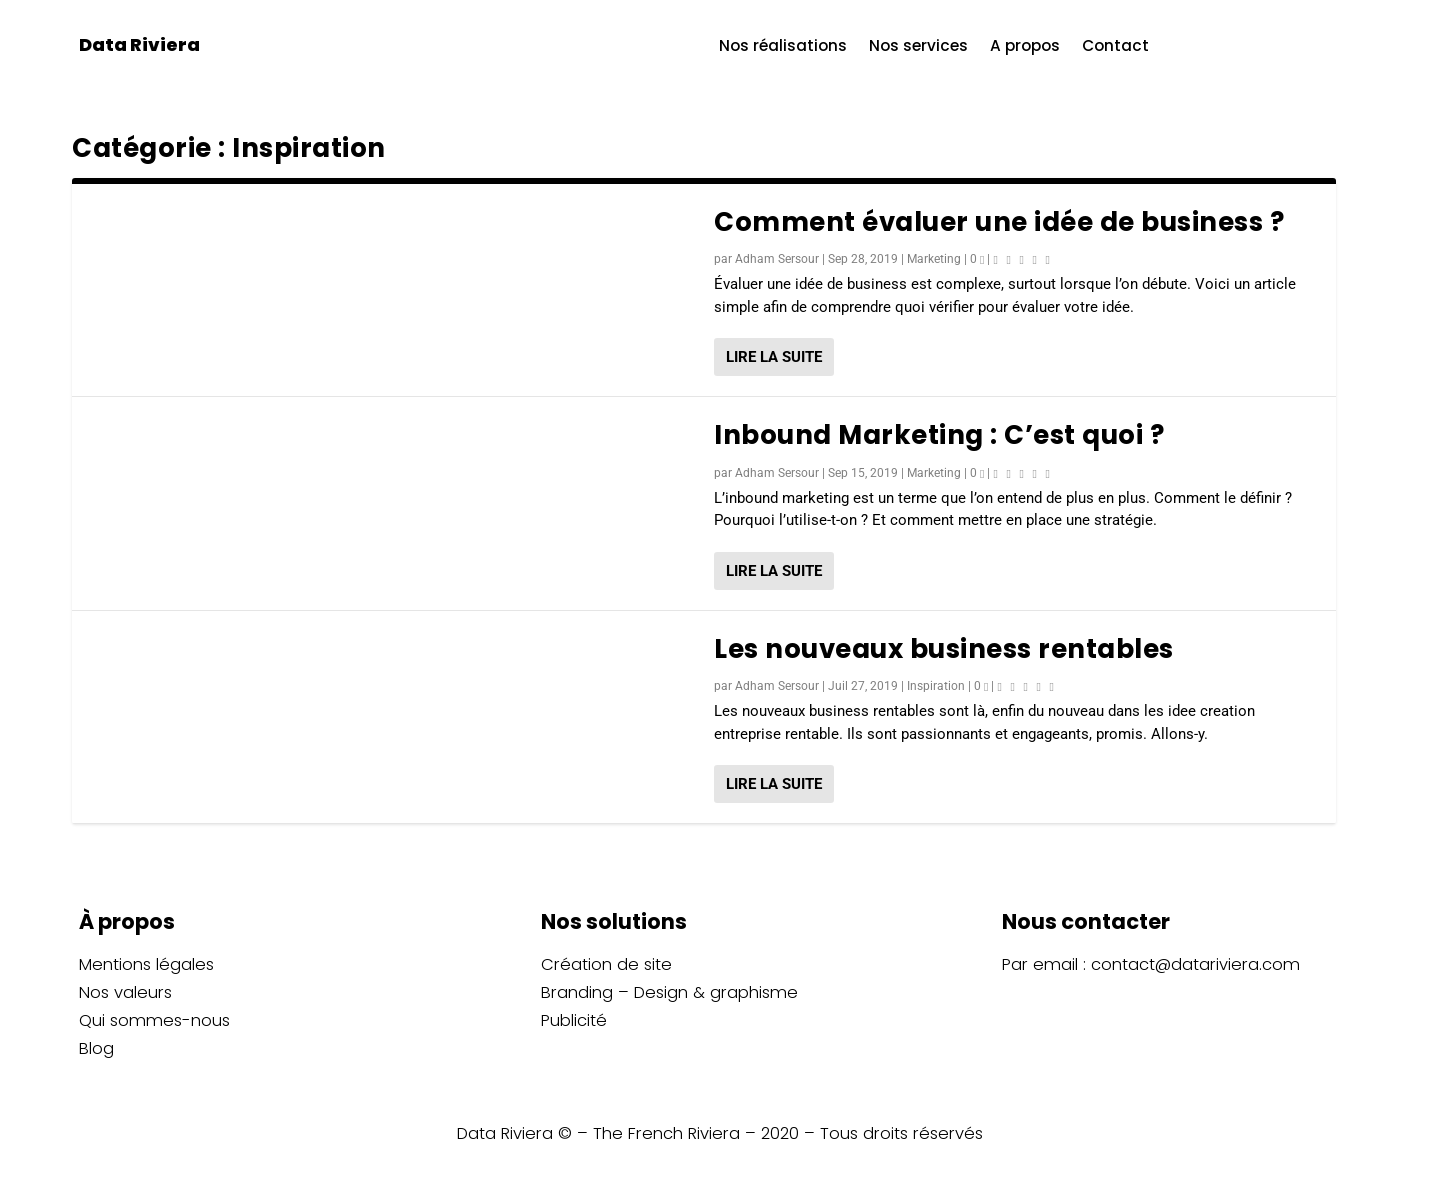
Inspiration (936, 686)
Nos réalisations (783, 47)
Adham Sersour (777, 259)
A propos (1025, 47)
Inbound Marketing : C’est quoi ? (939, 435)
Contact (1115, 47)
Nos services (918, 47)
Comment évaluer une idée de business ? (999, 222)
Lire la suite (774, 357)
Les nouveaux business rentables (944, 649)
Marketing (934, 259)
